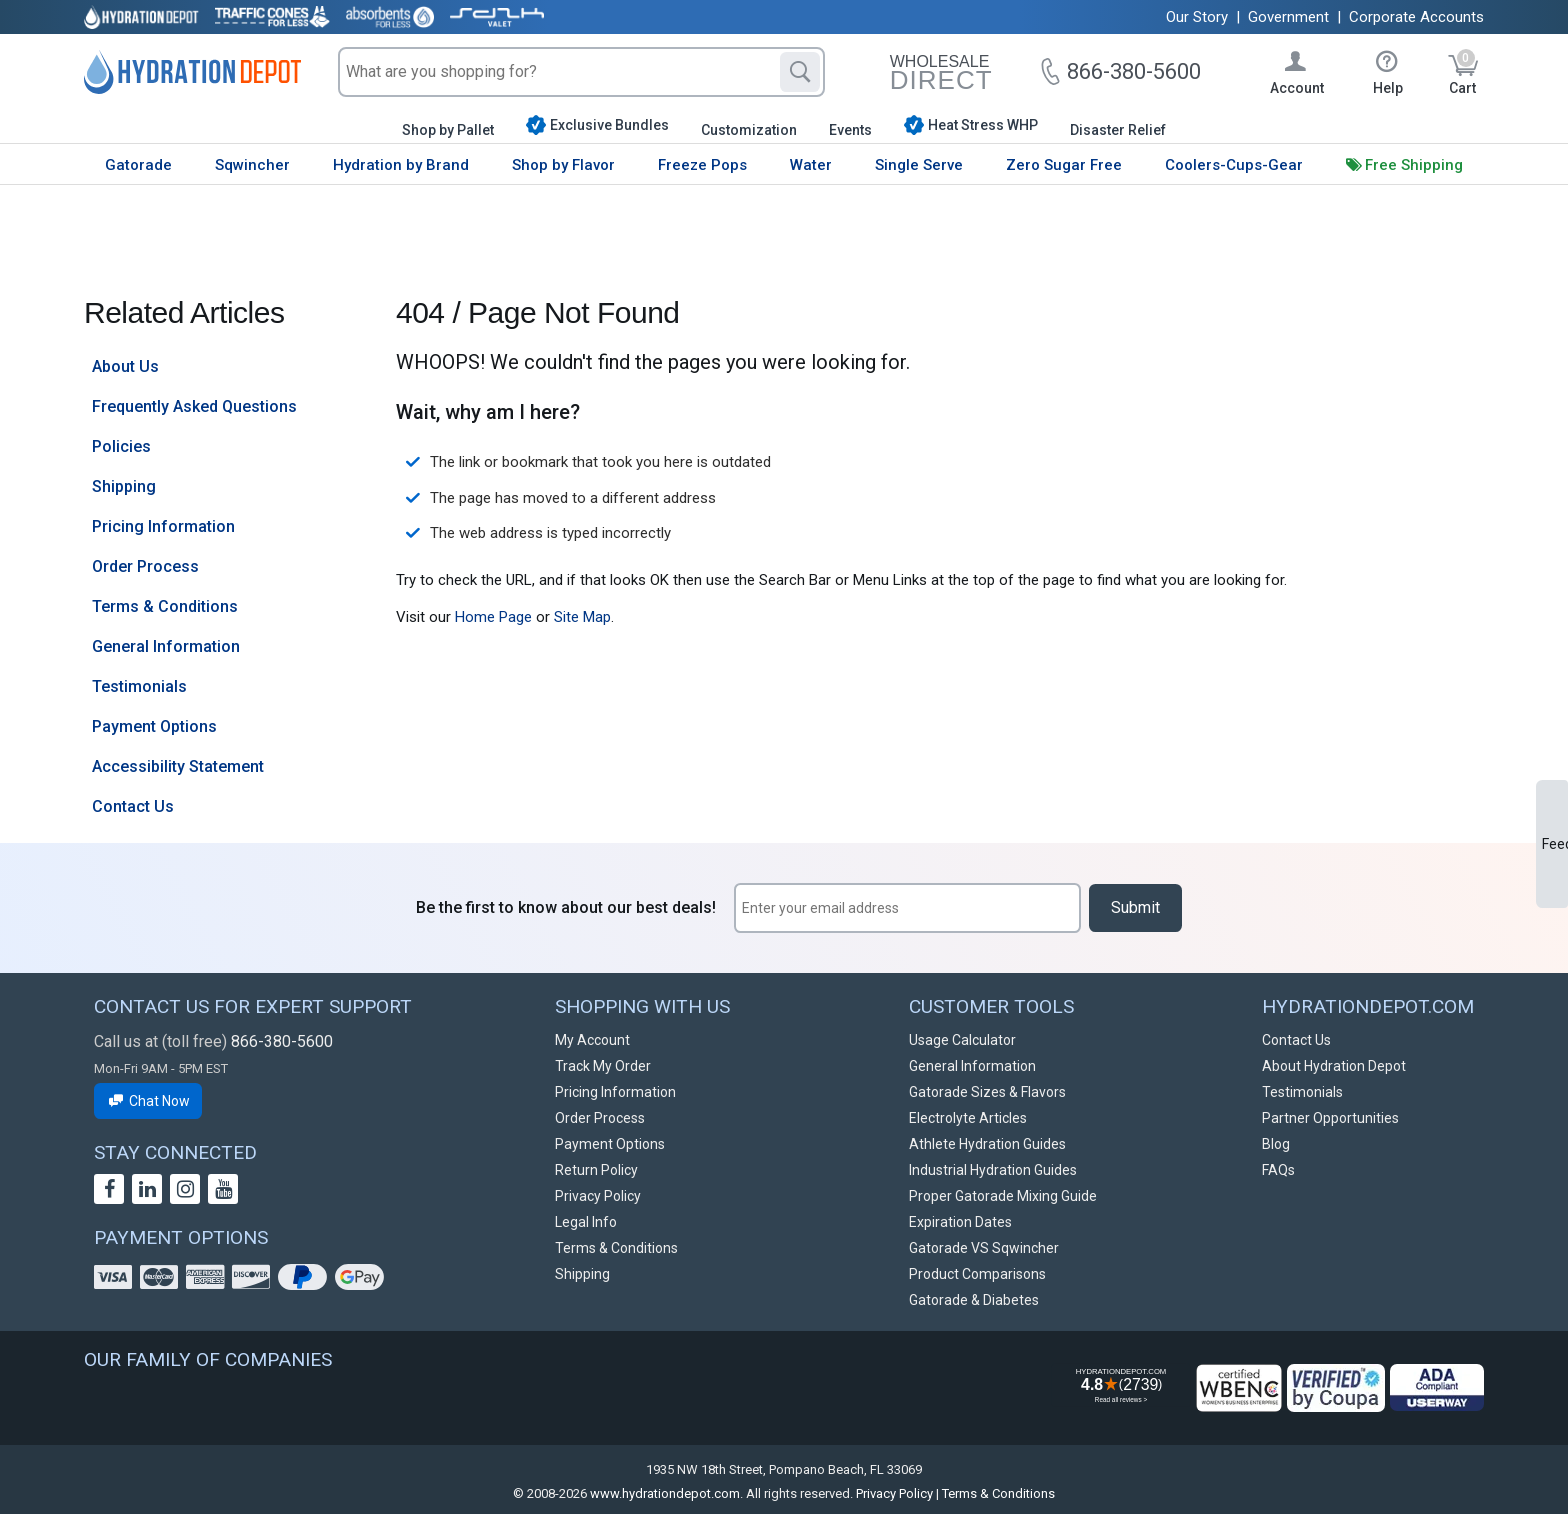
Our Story (1197, 17)
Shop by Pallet (448, 130)
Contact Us (133, 806)
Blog (1276, 1144)
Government (1288, 17)
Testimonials (139, 686)
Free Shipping (1414, 165)
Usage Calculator (962, 1040)
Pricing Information (163, 526)
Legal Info (586, 1222)
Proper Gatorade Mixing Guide (1003, 1196)
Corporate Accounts (1416, 17)
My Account (592, 1040)
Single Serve (919, 165)
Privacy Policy (598, 1196)
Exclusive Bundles (597, 125)
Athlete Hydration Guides (987, 1144)
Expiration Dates (960, 1222)
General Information (166, 646)
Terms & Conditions (165, 606)
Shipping (124, 486)
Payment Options (154, 726)
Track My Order (603, 1066)
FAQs (1278, 1170)
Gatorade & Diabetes (974, 1300)
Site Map (582, 617)
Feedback (1555, 844)
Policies (121, 446)
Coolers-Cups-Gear (1234, 165)
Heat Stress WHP (971, 125)
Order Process (145, 566)
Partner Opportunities (1330, 1118)
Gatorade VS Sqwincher (984, 1248)
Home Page (493, 617)
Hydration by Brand (401, 165)
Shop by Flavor (563, 165)
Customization (749, 130)
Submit (1135, 907)
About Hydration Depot (1334, 1066)
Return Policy (596, 1170)
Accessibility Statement (178, 766)
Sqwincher (252, 165)
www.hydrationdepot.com (665, 1493)
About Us (125, 366)
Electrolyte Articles (968, 1118)
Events (850, 130)
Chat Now (148, 1101)
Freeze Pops (702, 165)
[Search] (800, 72)
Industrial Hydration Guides (993, 1170)
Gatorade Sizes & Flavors (987, 1092)
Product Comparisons (977, 1274)
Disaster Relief (1118, 130)
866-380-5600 (282, 1041)
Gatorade (138, 165)
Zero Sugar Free (1064, 165)
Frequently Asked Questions (194, 406)
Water (811, 165)
